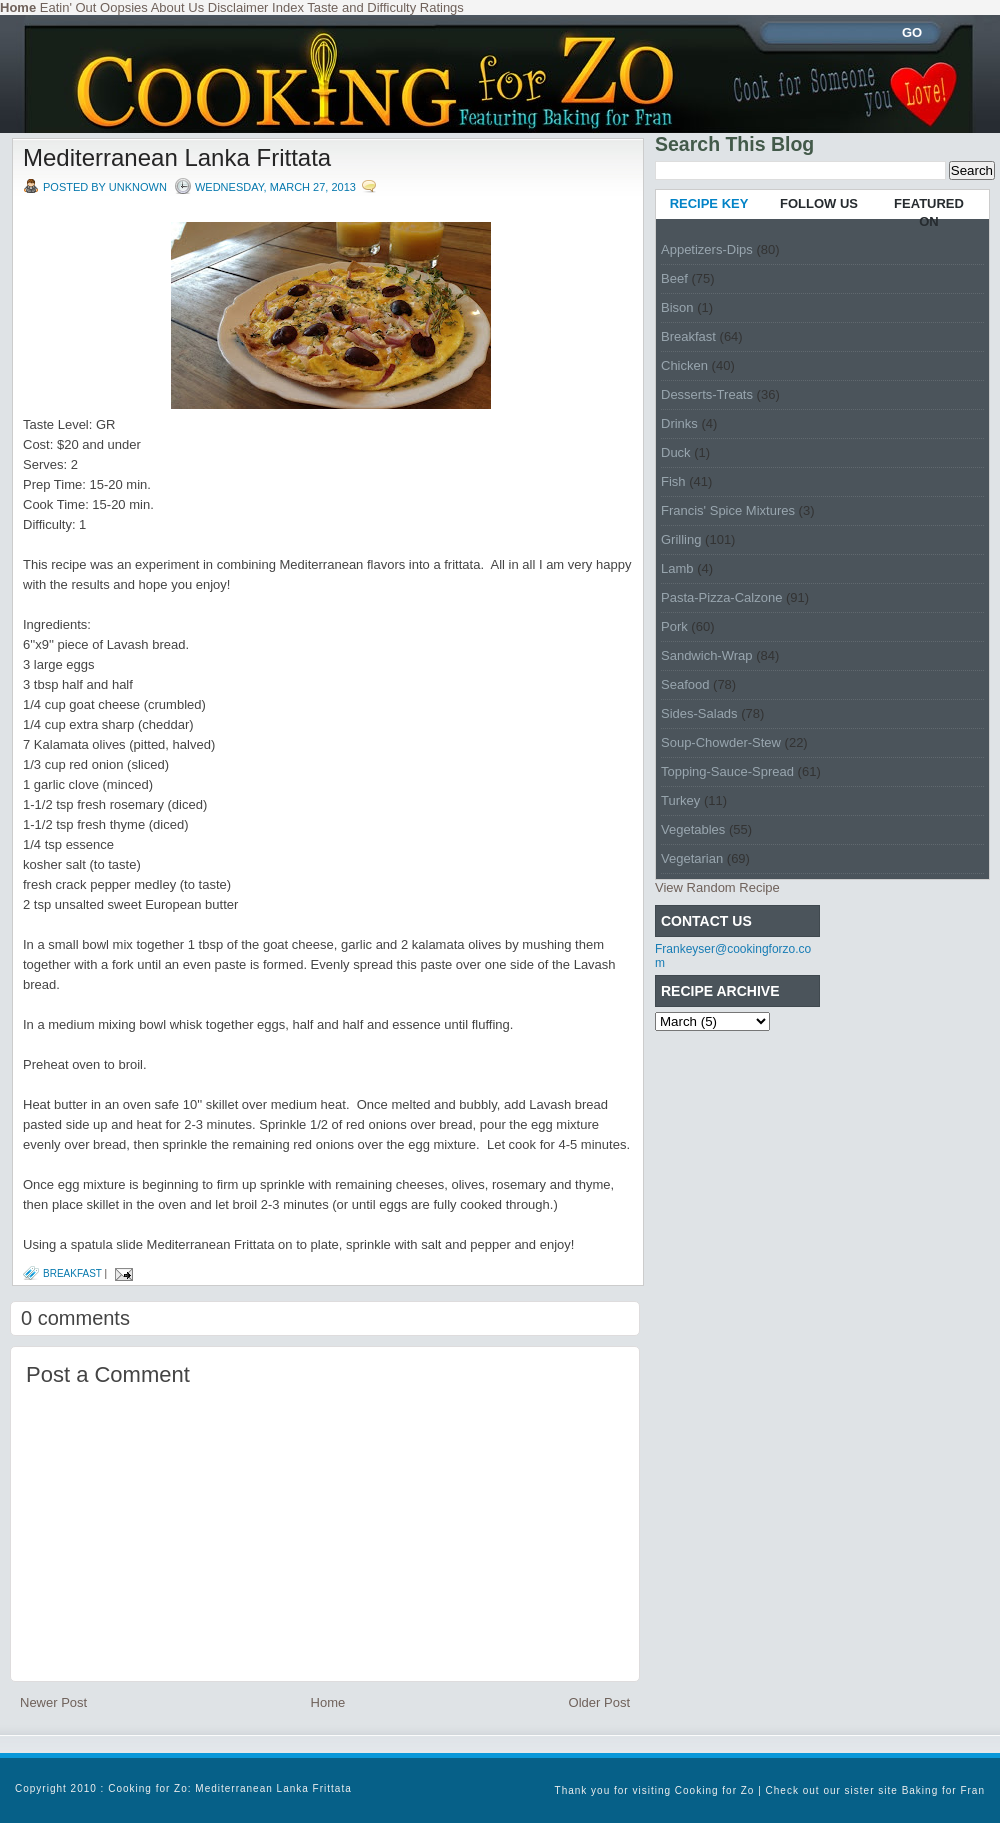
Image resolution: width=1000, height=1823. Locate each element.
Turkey (680, 800)
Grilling (681, 539)
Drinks (679, 423)
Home (328, 1702)
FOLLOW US (819, 203)
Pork (674, 626)
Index (288, 7)
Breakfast (72, 1273)
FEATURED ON (929, 212)
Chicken (684, 365)
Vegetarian (692, 858)
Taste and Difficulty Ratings (385, 7)
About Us (177, 7)
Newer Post (53, 1702)
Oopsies (124, 7)
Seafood (685, 684)
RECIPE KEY (709, 203)
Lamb (677, 568)
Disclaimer (238, 7)
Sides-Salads (699, 713)
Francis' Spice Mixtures (728, 510)
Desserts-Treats (707, 394)
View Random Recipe (717, 887)
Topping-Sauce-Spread (727, 771)
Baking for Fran (943, 1790)
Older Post (599, 1702)
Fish (673, 481)
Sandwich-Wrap (707, 655)
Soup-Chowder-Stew (721, 742)
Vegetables (693, 829)
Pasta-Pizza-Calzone (721, 597)
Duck (676, 452)
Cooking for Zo (715, 1790)
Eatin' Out (68, 7)
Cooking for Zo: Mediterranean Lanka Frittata (230, 1788)
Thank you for (594, 1790)
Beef (674, 278)
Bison (677, 307)
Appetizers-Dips (707, 249)
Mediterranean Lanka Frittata (177, 157)
